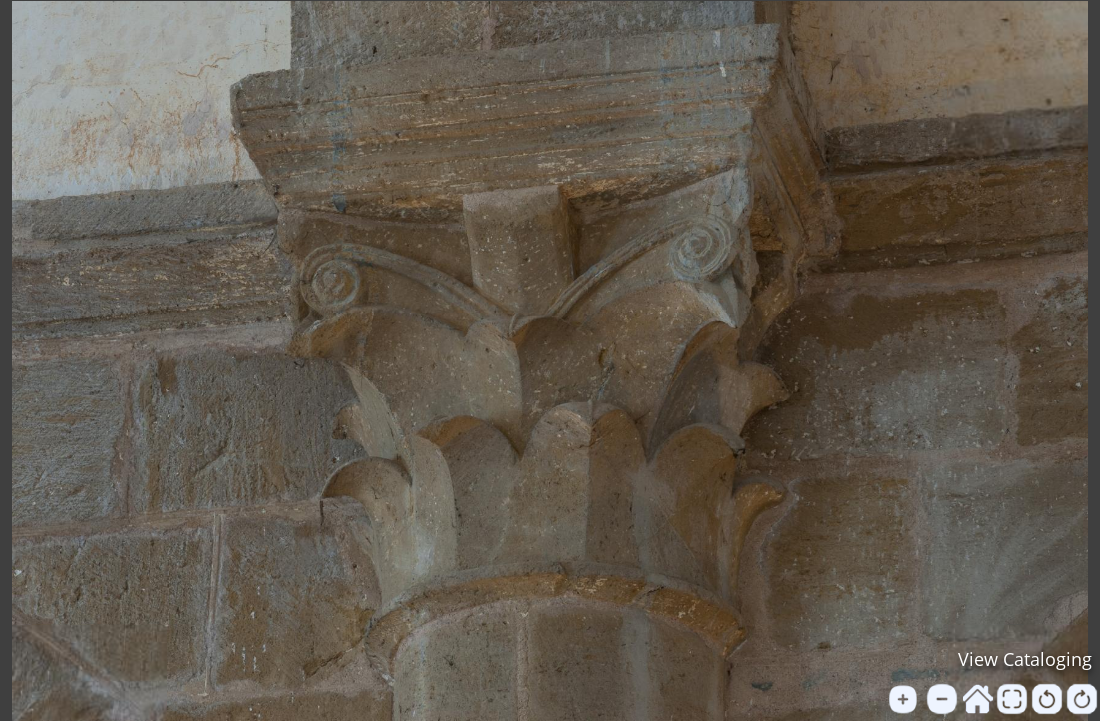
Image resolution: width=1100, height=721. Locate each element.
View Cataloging (1025, 659)
